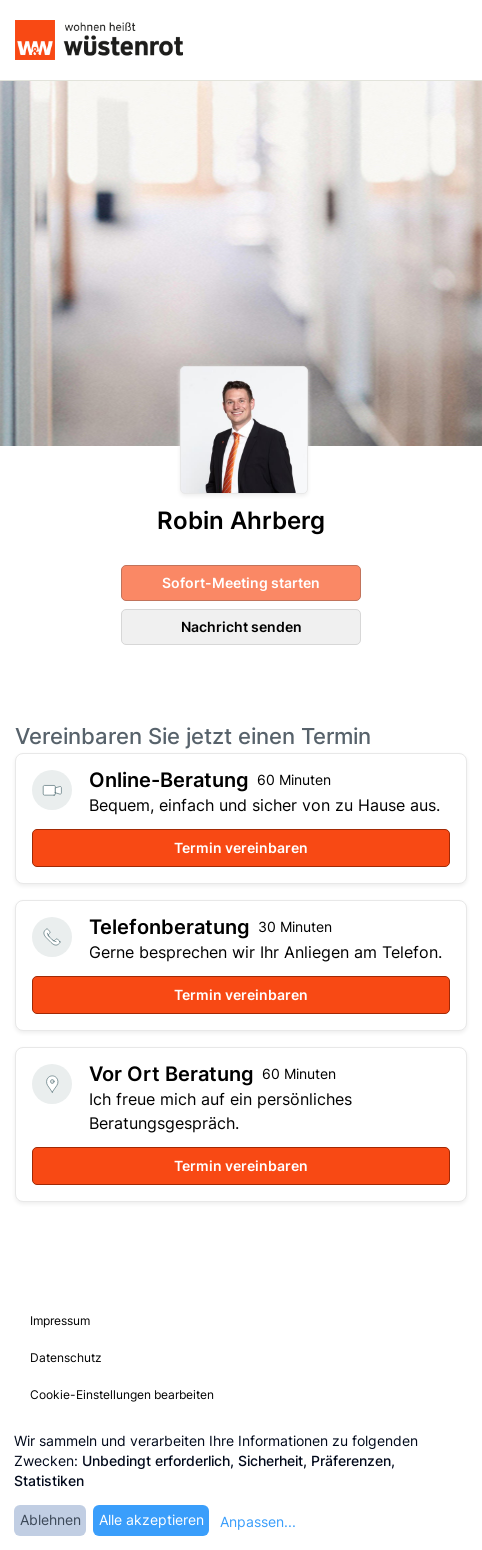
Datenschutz (66, 1357)
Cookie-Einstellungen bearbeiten (122, 1394)
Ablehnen (50, 1519)
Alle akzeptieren (151, 1519)
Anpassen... (258, 1521)
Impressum (60, 1320)
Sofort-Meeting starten (241, 582)
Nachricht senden (241, 626)
